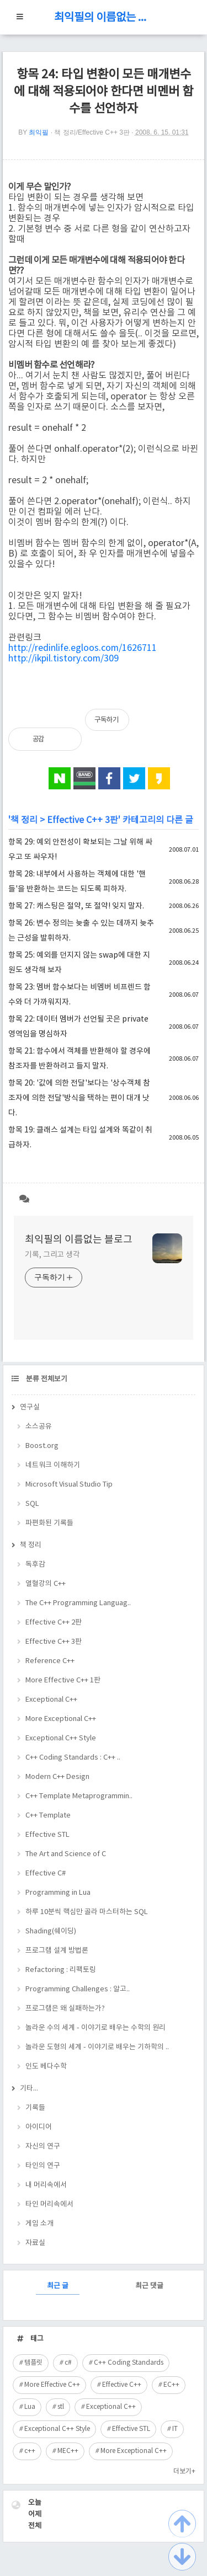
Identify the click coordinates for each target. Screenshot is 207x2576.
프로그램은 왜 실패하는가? (65, 2009)
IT (175, 2429)
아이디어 (38, 2127)
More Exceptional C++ (60, 1719)
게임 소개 (39, 2224)
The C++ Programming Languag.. (78, 1603)
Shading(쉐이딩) (50, 1931)
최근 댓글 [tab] (149, 2286)
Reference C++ (50, 1661)
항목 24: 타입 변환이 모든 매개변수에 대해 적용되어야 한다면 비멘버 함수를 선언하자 (103, 92)
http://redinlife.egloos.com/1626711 (82, 648)
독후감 (35, 1564)
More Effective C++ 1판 (62, 1680)
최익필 (39, 132)
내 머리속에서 (46, 2185)
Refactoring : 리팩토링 (60, 1970)
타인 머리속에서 (49, 2204)
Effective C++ (121, 2384)
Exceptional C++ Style (60, 1738)
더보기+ (184, 2471)
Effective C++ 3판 (82, 820)
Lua (29, 2407)
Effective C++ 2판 (53, 1622)
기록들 (35, 2108)
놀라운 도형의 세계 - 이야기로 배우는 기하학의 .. (97, 2047)
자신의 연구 (42, 2146)
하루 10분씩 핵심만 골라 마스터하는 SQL (86, 1912)
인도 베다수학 (46, 2066)
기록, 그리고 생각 (52, 1254)
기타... (29, 2089)
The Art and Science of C (65, 1854)
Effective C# (45, 1873)
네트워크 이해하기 (52, 1465)
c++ (29, 2451)
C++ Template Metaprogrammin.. (78, 1796)
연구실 (30, 1407)
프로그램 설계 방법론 (56, 1951)
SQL (32, 1504)
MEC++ (67, 2451)
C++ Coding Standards (128, 2362)
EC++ (171, 2384)
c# (68, 2362)
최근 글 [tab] (57, 2286)
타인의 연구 (42, 2166)
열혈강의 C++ (45, 1584)
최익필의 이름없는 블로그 (103, 18)
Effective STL (47, 1835)
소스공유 (38, 1427)
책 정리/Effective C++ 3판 (92, 132)
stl (60, 2407)
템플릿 (33, 2362)
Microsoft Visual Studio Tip (69, 1485)
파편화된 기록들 (49, 1523)
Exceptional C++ (51, 1700)
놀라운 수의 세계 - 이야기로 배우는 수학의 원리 (95, 2028)
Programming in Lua (58, 1893)
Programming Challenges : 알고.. (77, 1989)
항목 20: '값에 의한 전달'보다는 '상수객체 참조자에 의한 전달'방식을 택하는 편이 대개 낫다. (79, 1098)
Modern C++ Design (57, 1777)
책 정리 (24, 820)
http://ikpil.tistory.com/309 (63, 659)
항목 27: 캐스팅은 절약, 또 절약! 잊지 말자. (76, 906)
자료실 (35, 2243)
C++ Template (48, 1815)
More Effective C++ (52, 2384)
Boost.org (42, 1446)
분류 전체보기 (45, 1379)
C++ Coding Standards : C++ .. (72, 1758)
